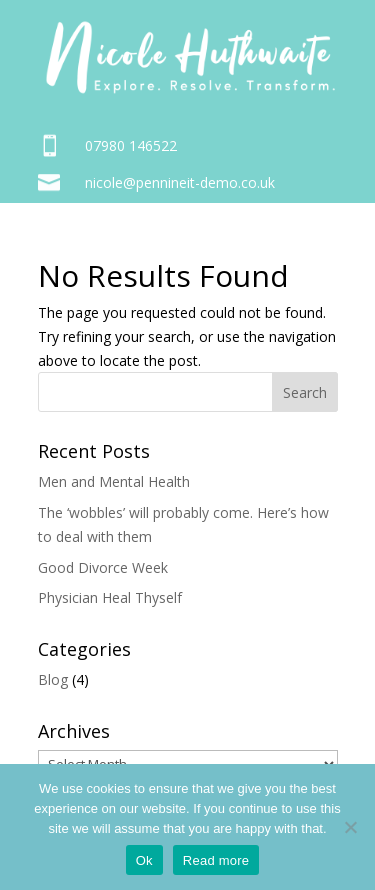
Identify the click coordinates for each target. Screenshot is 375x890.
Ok (144, 860)
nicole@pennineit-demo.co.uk (180, 182)
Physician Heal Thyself (110, 597)
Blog (53, 679)
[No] (350, 827)
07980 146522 (131, 145)
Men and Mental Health (114, 481)
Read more (216, 860)
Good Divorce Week (103, 567)
